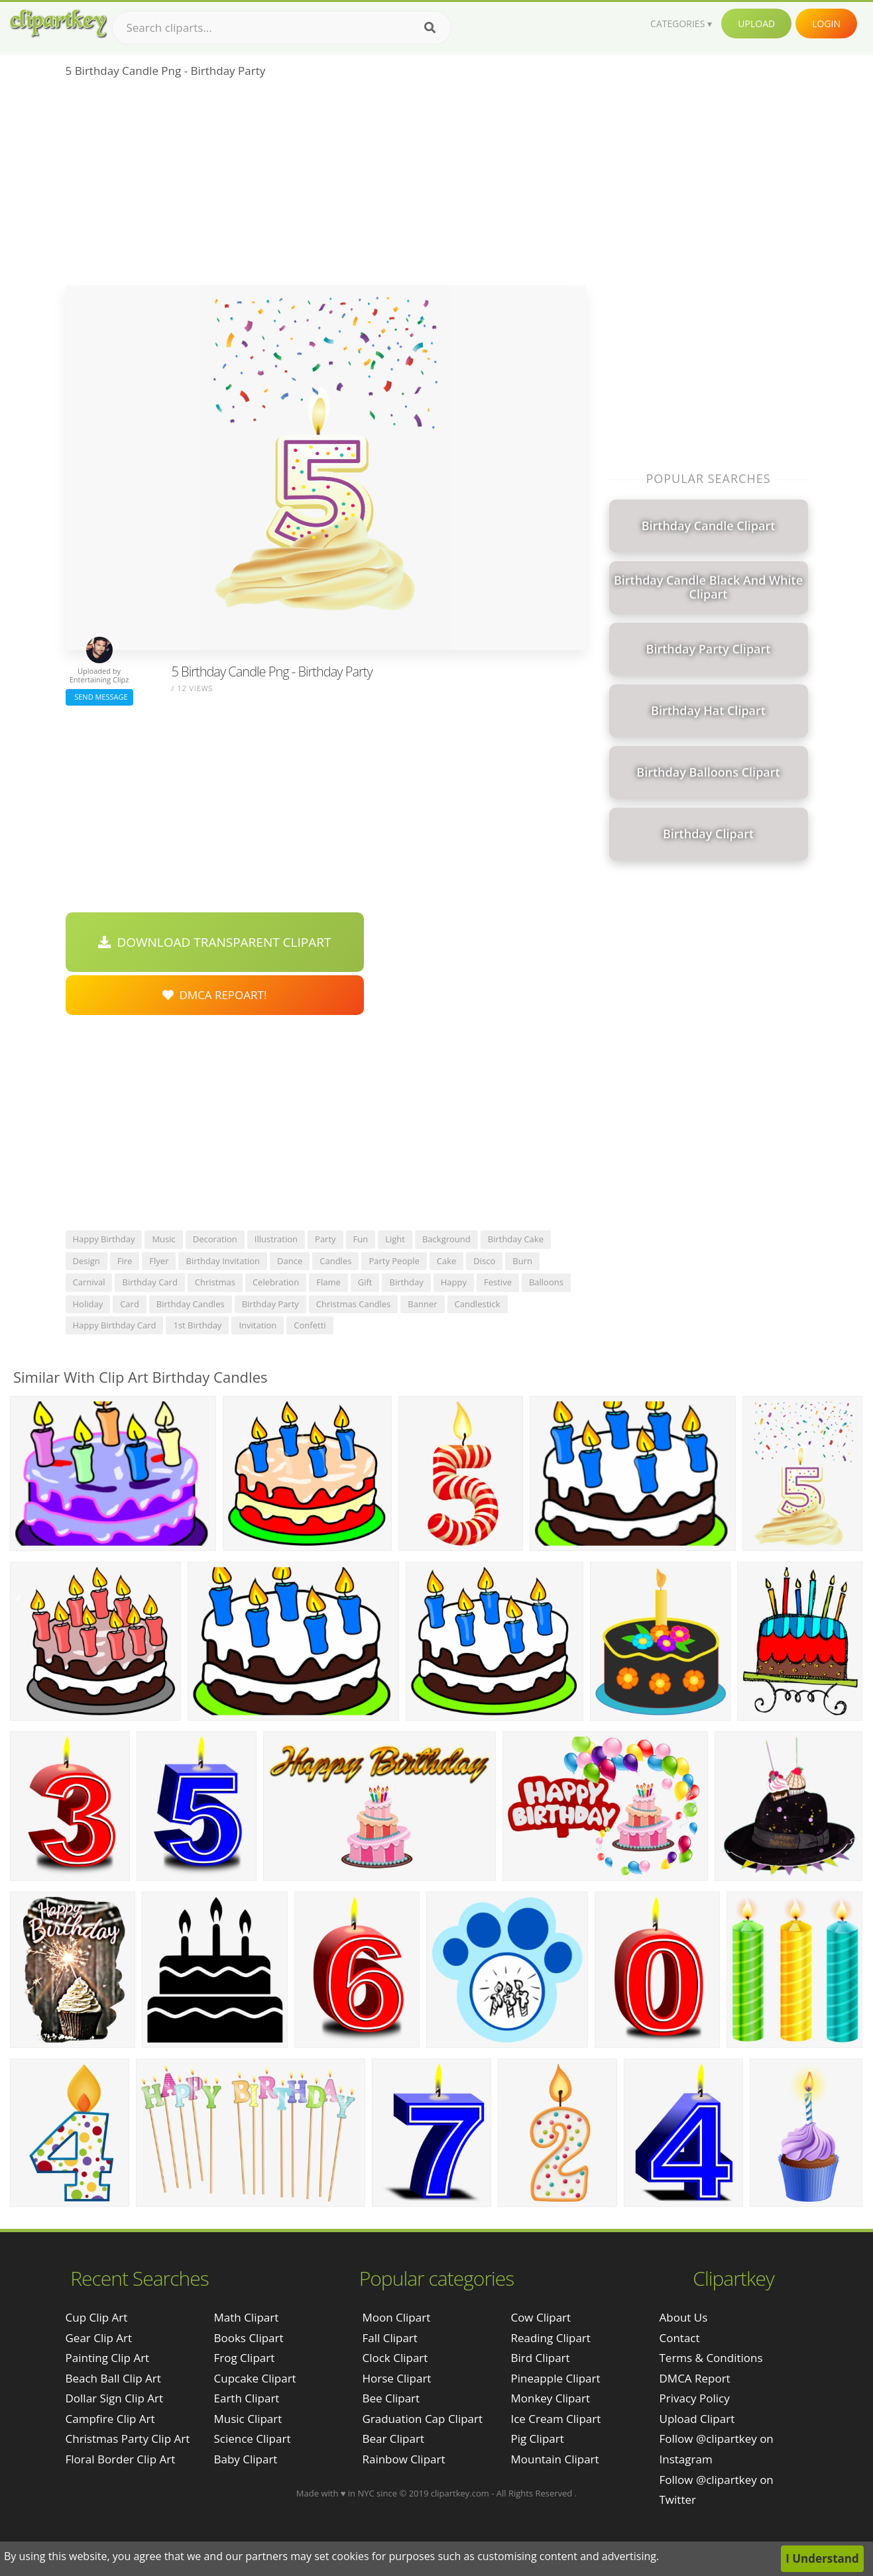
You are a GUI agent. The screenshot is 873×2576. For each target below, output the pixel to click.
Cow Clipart (540, 2317)
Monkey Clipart (550, 2398)
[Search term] (281, 28)
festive (498, 1282)
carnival (89, 1282)
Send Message (99, 697)
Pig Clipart (536, 2438)
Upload (756, 23)
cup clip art (97, 2317)
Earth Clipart (247, 2398)
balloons (546, 1282)
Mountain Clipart (554, 2459)
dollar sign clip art (115, 2398)
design (86, 1261)
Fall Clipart (389, 2337)
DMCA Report (695, 2378)
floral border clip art (121, 2459)
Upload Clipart (697, 2418)
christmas (215, 1282)
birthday (406, 1282)
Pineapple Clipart (555, 2378)
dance (289, 1261)
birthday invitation (223, 1261)
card (129, 1304)
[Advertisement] (326, 186)
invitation (257, 1325)
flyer (158, 1261)
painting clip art (108, 2357)
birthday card (149, 1282)
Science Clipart (252, 2438)
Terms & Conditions (711, 2357)
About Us (684, 2317)
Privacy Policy (695, 2398)
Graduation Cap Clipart (422, 2418)
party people (394, 1261)
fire (125, 1261)
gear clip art (99, 2337)
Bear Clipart (393, 2438)
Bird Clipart (539, 2357)
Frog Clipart (244, 2357)
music (163, 1239)
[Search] (429, 28)
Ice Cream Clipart (555, 2418)
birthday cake (516, 1239)
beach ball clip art (113, 2378)
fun (361, 1239)
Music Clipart (248, 2418)
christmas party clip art (128, 2438)
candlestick (477, 1304)
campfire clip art (110, 2418)
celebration (276, 1282)
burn (522, 1261)
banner (422, 1304)
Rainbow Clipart (403, 2459)
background (446, 1239)
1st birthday (197, 1325)
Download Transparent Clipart (214, 942)
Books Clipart (249, 2337)
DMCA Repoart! (214, 994)
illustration (276, 1239)
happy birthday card (114, 1325)
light (395, 1239)
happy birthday (104, 1239)
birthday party (270, 1304)
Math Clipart (246, 2317)
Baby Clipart (246, 2459)
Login (826, 23)
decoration (215, 1239)
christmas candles (353, 1304)
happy (454, 1282)
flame (328, 1282)
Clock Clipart (395, 2357)
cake (447, 1261)
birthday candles (190, 1304)
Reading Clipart (550, 2337)
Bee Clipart (391, 2398)
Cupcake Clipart (255, 2378)
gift (365, 1282)
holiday (88, 1304)
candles (335, 1261)
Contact (680, 2337)
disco (484, 1261)
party (325, 1239)
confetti (309, 1325)
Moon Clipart (396, 2317)
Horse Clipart (396, 2378)
